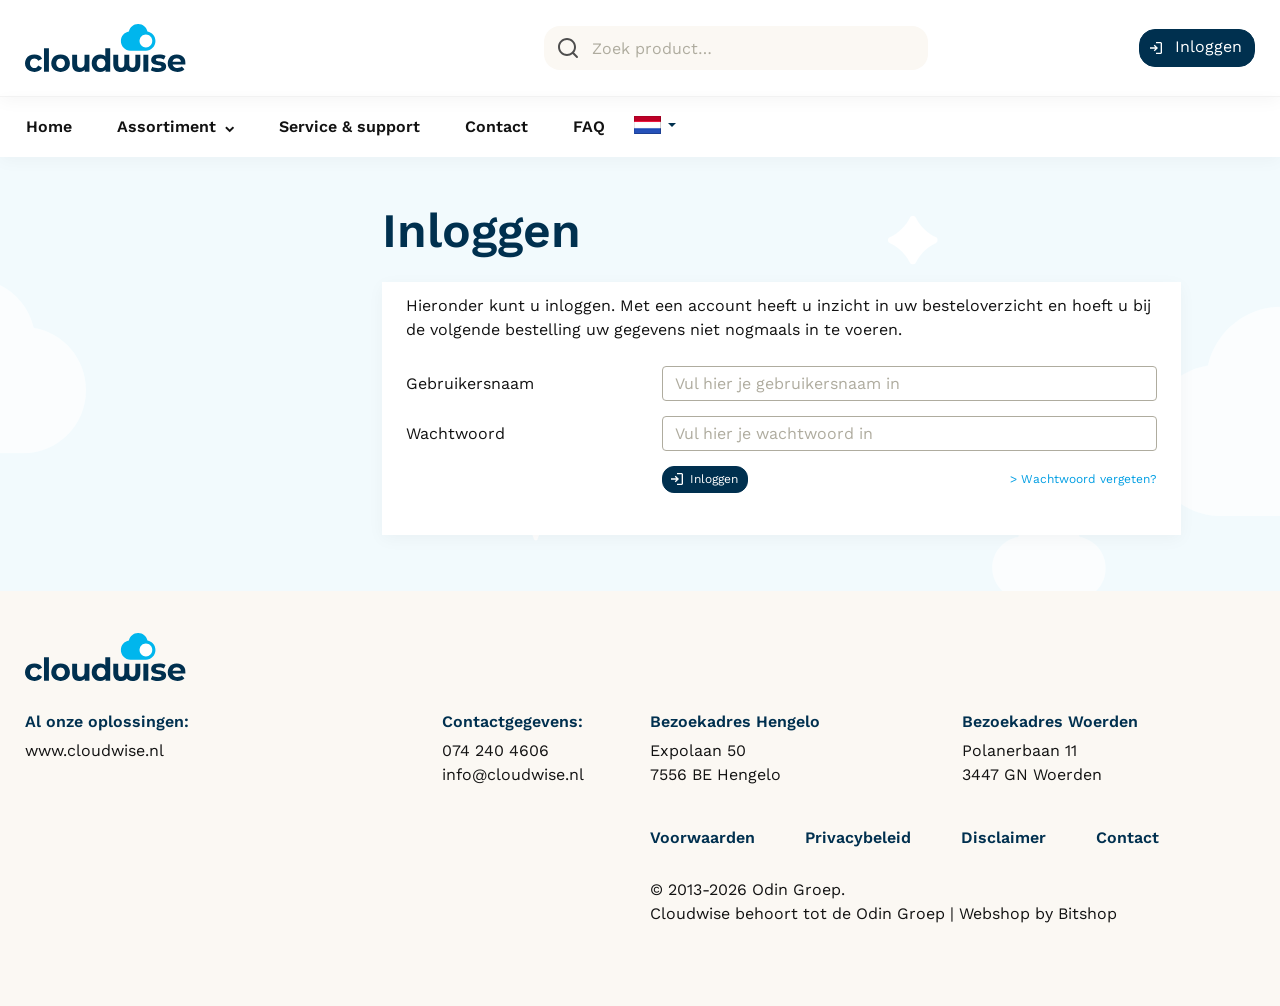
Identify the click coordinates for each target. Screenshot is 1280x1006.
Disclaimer (1003, 837)
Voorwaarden (702, 837)
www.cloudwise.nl (94, 750)
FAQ (589, 126)
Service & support (349, 126)
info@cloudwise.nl (513, 774)
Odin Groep (900, 913)
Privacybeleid (858, 837)
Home (49, 126)
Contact (496, 126)
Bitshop (1087, 913)
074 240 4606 (495, 750)
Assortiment (166, 126)
